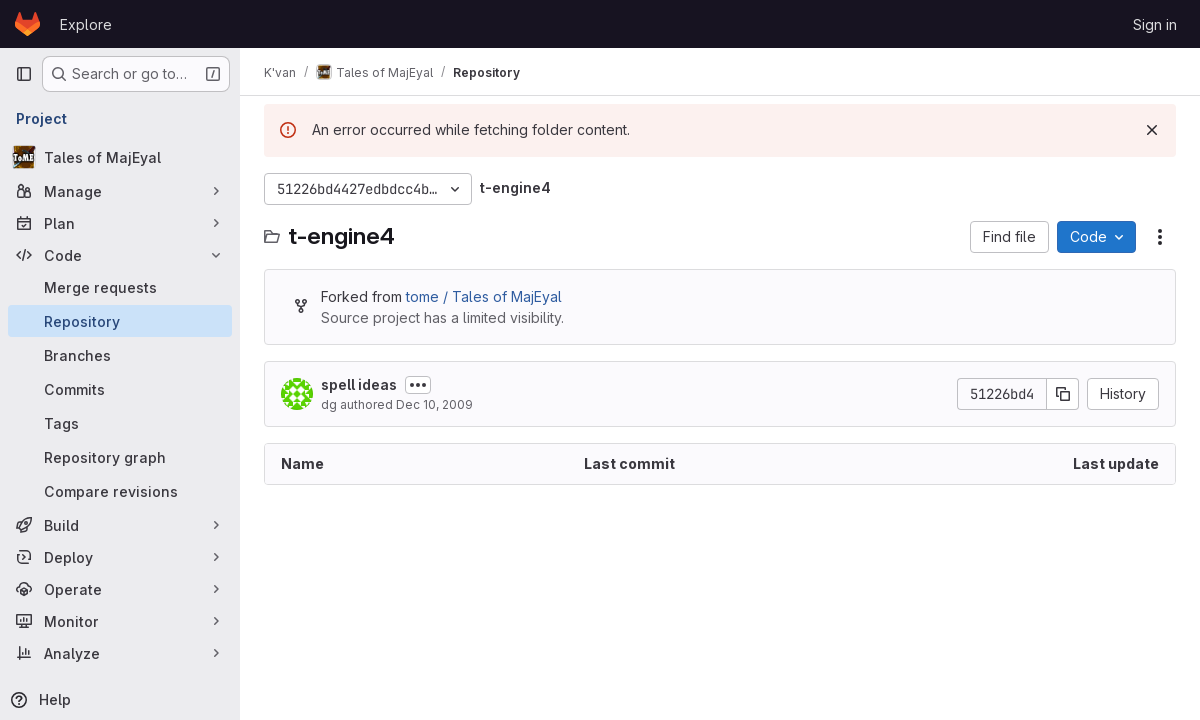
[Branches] (120, 355)
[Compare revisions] (120, 491)
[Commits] (120, 389)
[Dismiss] (1152, 130)
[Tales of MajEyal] (120, 157)
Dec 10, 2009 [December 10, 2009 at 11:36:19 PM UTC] (434, 404)
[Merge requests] (120, 287)
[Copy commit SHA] (1063, 394)
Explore (86, 24)
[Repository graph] (120, 457)
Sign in (1155, 24)
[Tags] (120, 423)
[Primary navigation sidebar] (24, 74)
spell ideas (359, 384)
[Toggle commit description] (418, 385)
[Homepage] (27, 24)
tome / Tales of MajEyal (484, 296)
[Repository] (120, 321)
